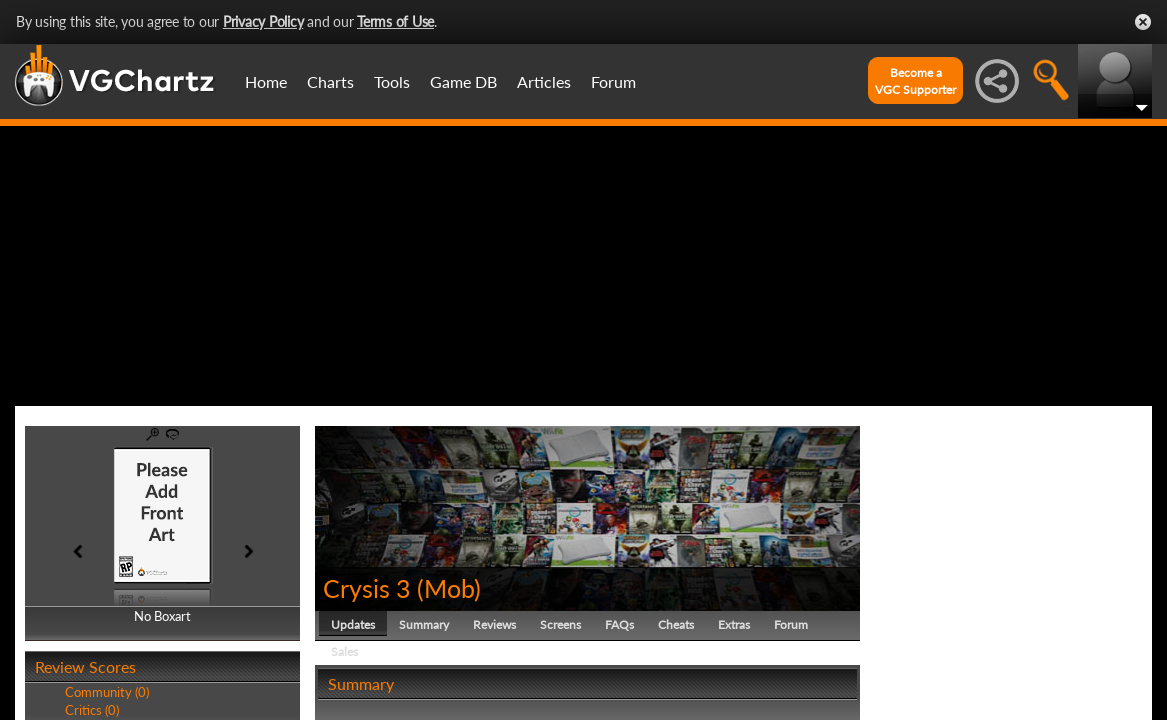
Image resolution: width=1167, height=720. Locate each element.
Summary (424, 624)
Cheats (676, 624)
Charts (330, 81)
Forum (613, 81)
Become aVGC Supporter (915, 81)
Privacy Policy (263, 21)
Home (266, 81)
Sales (344, 651)
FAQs (619, 624)
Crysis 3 (367, 588)
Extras (734, 624)
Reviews (494, 624)
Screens (560, 624)
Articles (544, 81)
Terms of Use (395, 21)
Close (1143, 22)
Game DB (463, 81)
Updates (353, 624)
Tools (392, 81)
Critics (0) (92, 710)
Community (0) (107, 692)
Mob (449, 588)
